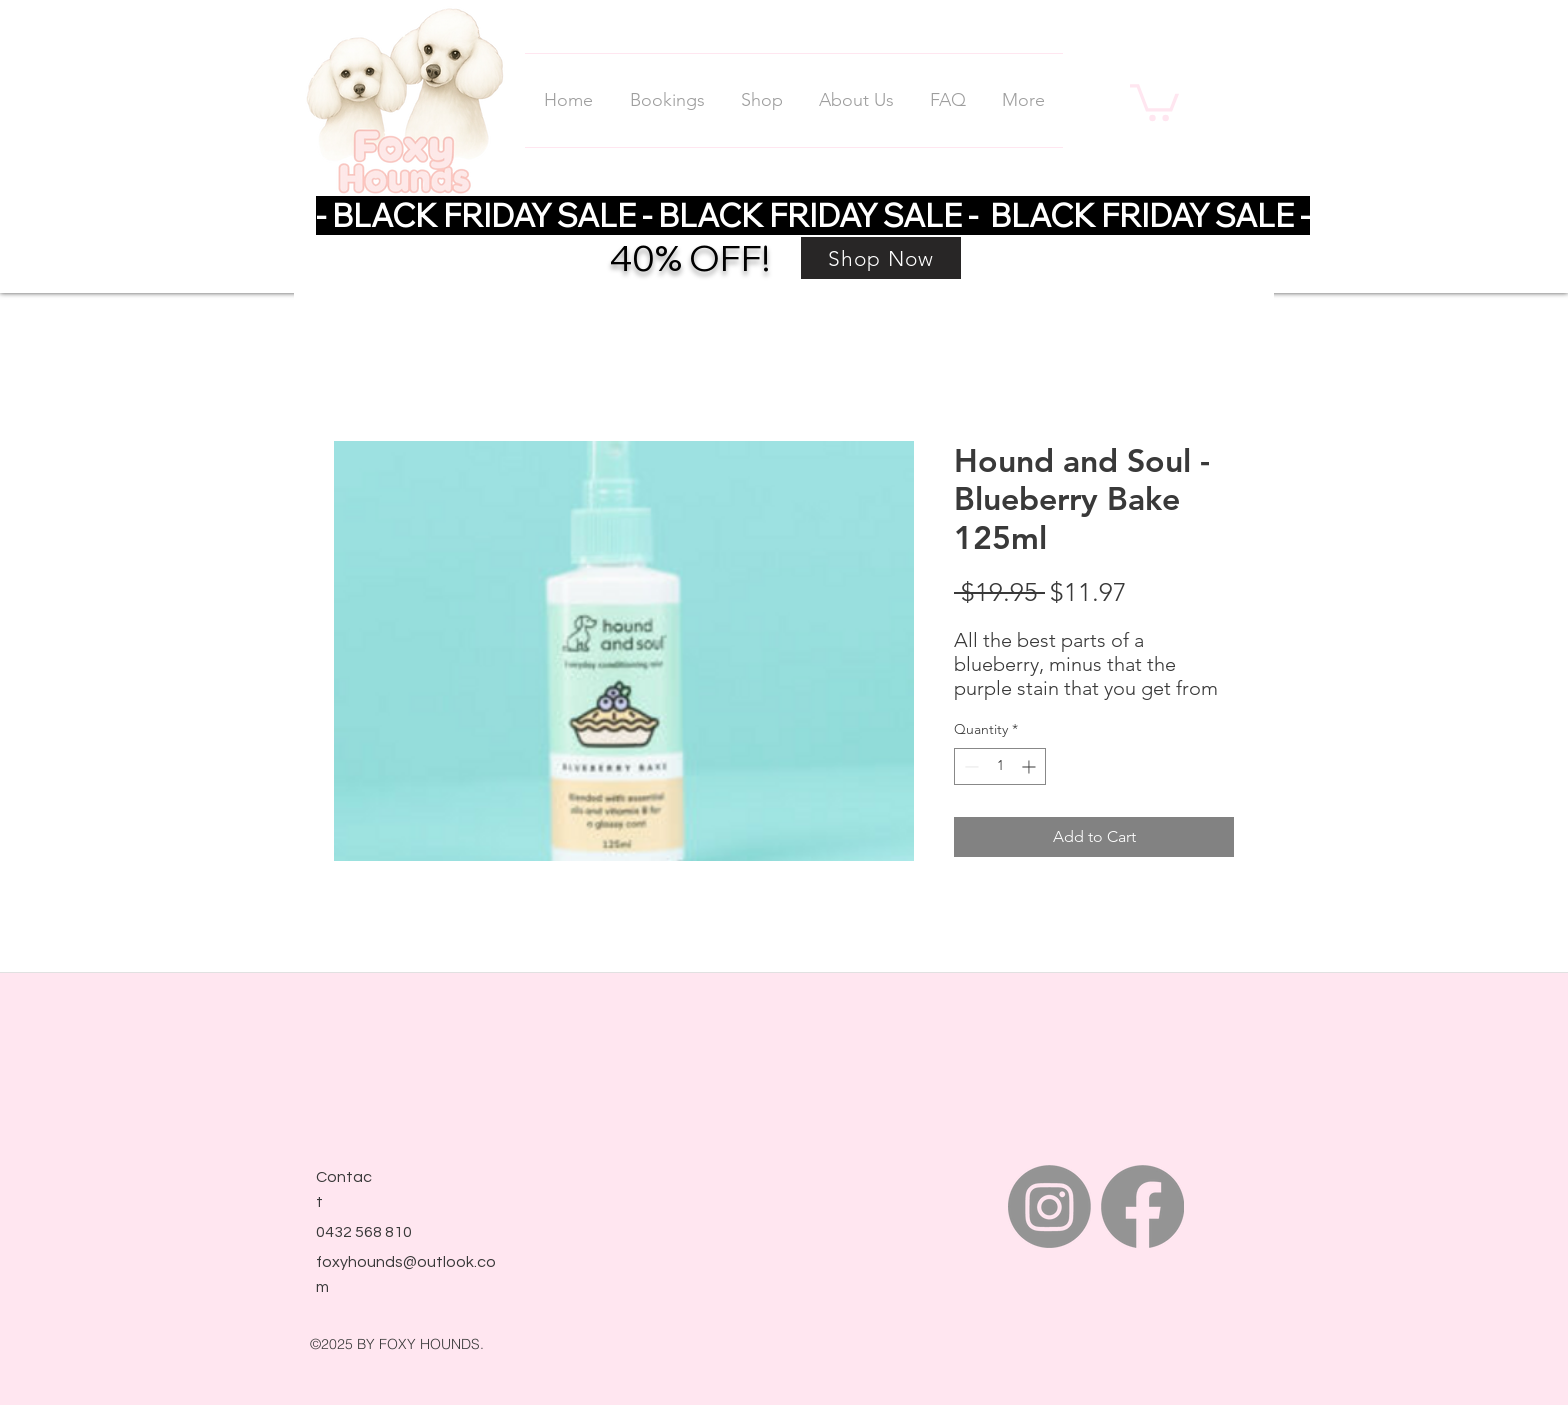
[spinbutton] (1000, 766)
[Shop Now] (881, 258)
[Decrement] (969, 766)
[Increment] (1030, 766)
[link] (1154, 100)
